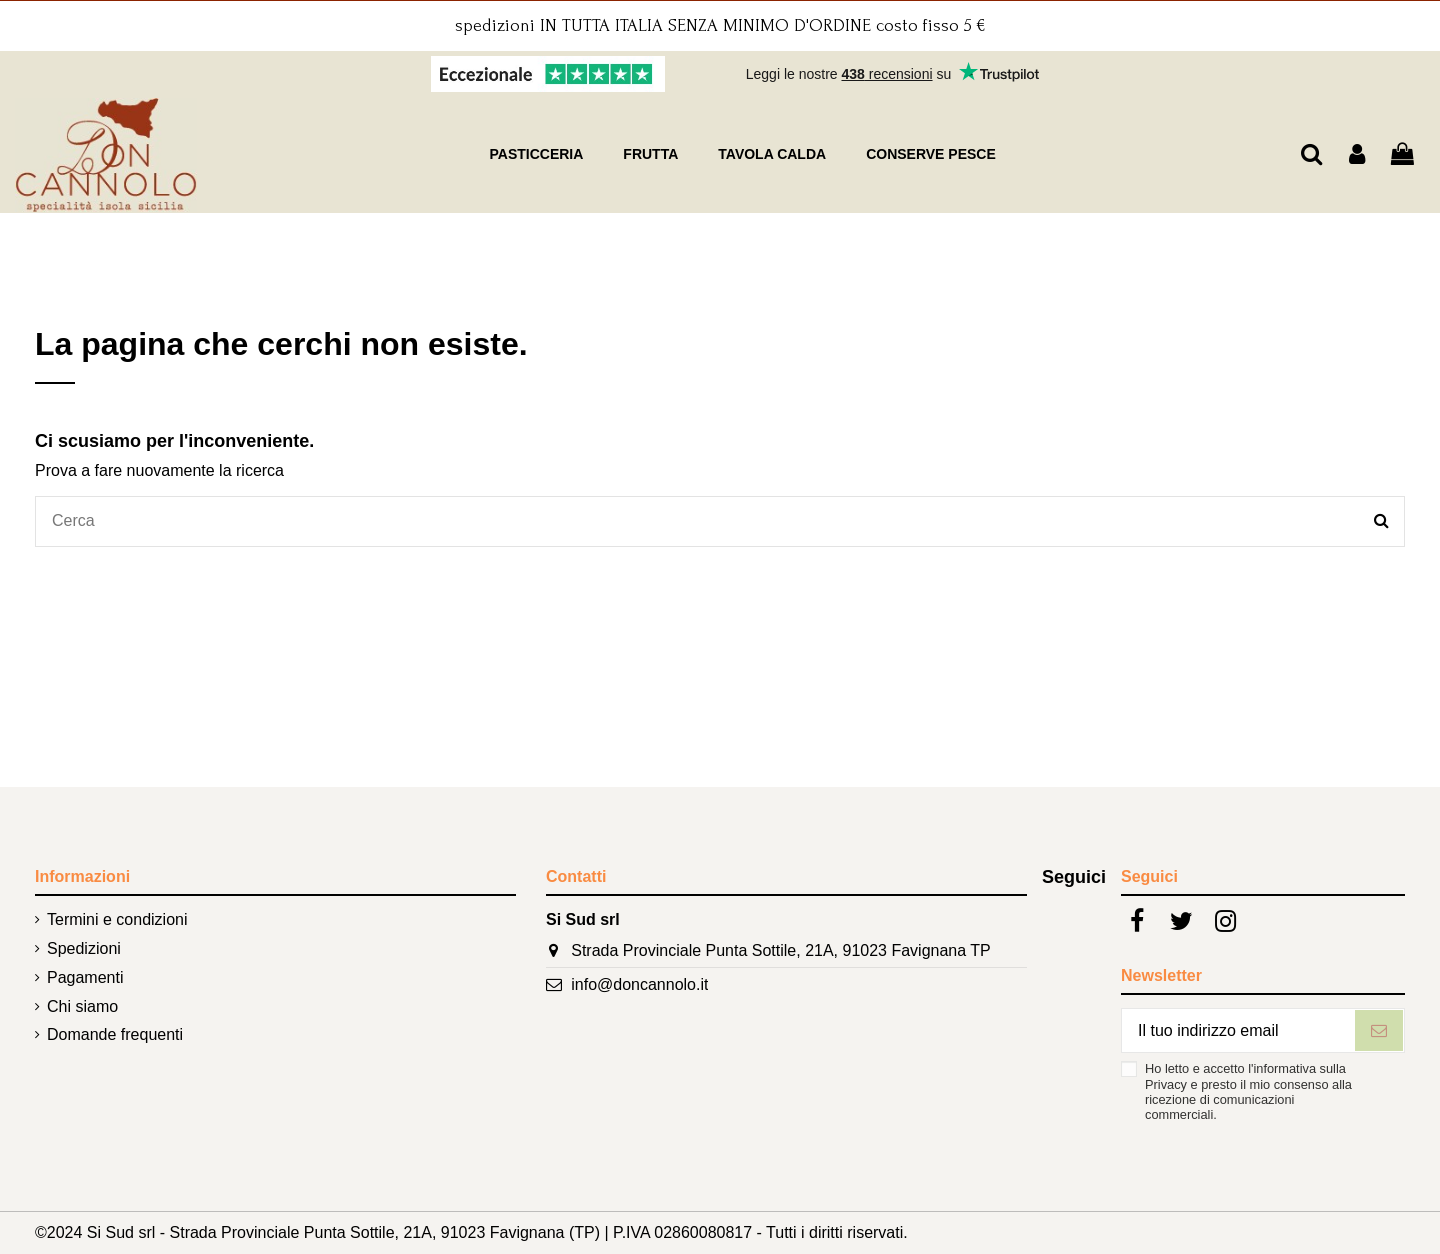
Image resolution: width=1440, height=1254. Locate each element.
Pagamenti (85, 977)
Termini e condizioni (117, 919)
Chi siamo (82, 1006)
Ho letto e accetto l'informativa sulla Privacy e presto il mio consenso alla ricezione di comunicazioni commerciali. (1248, 1091)
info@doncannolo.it (639, 984)
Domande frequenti (115, 1034)
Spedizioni (84, 948)
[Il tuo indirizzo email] (1238, 1030)
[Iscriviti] (1379, 1030)
